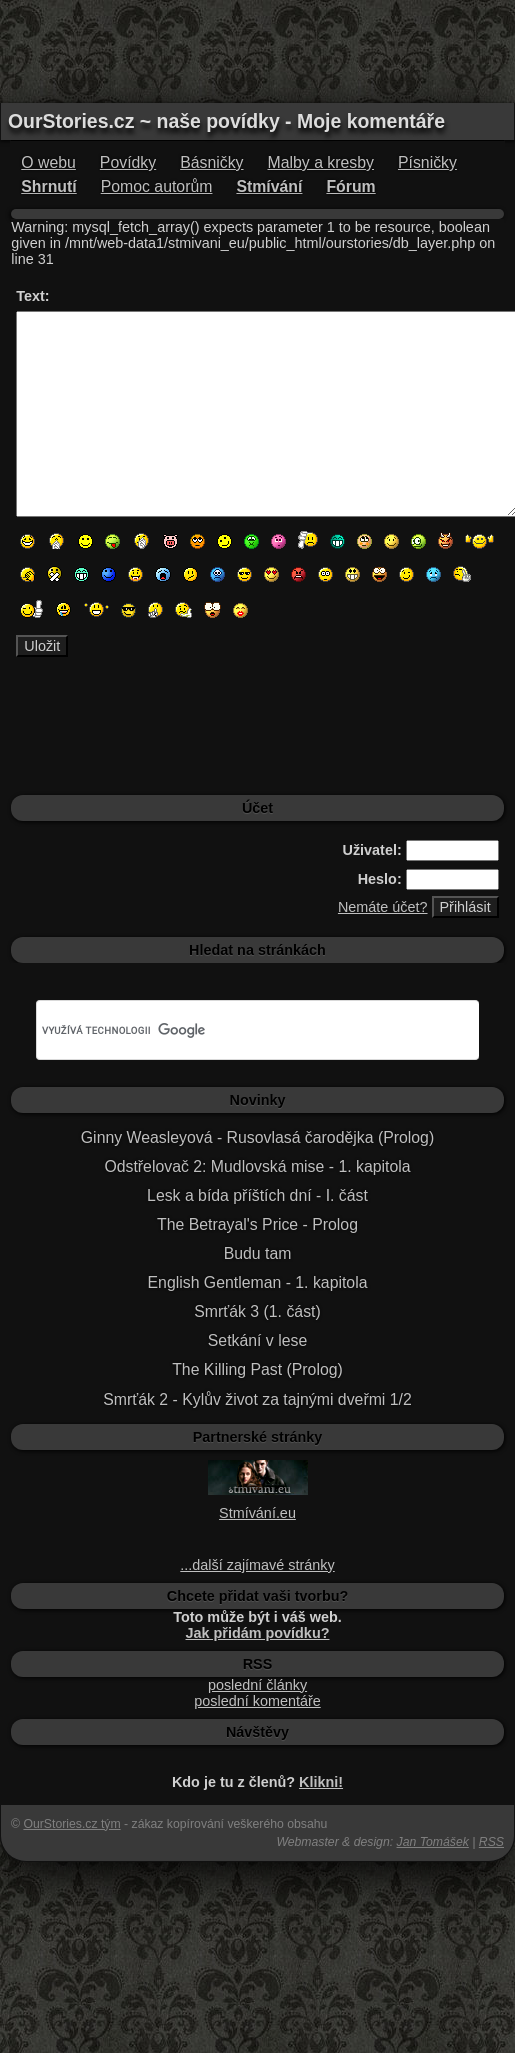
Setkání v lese (257, 1340)
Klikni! (321, 1782)
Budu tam (258, 1253)
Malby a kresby (321, 162)
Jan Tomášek (433, 1842)
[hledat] (233, 1030)
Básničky (211, 162)
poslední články (257, 1685)
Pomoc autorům (157, 186)
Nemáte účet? (383, 907)
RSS (491, 1842)
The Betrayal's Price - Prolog (257, 1224)
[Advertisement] (258, 50)
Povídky (128, 162)
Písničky (427, 162)
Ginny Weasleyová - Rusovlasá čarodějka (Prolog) (257, 1137)
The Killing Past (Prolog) (257, 1369)
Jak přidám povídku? (258, 1633)
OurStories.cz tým (71, 1824)
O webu (48, 162)
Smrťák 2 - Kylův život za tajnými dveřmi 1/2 (257, 1399)
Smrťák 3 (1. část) (257, 1311)
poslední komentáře (257, 1701)
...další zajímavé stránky (257, 1565)
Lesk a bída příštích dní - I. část (257, 1195)
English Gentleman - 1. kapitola (258, 1282)
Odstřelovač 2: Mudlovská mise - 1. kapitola (257, 1166)
